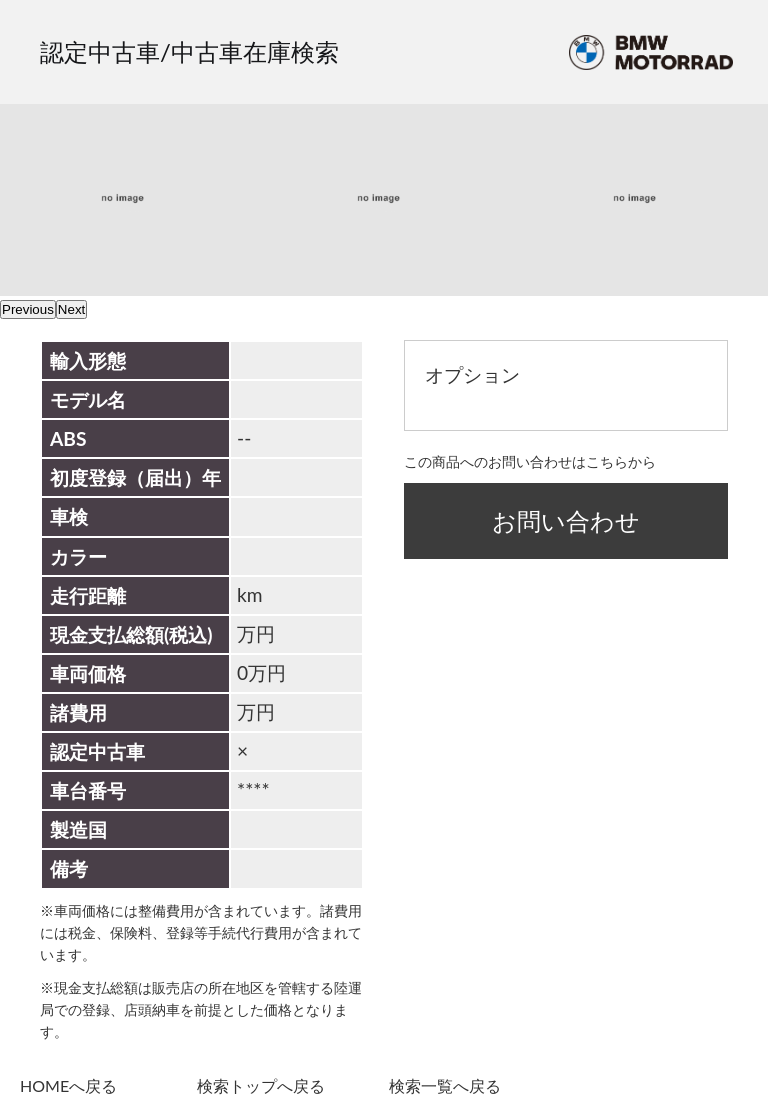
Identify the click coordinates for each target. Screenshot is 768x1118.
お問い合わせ (566, 520)
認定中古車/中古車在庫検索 (189, 51)
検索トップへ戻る (261, 1085)
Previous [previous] (28, 309)
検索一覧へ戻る (445, 1085)
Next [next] (71, 309)
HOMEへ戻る (68, 1085)
